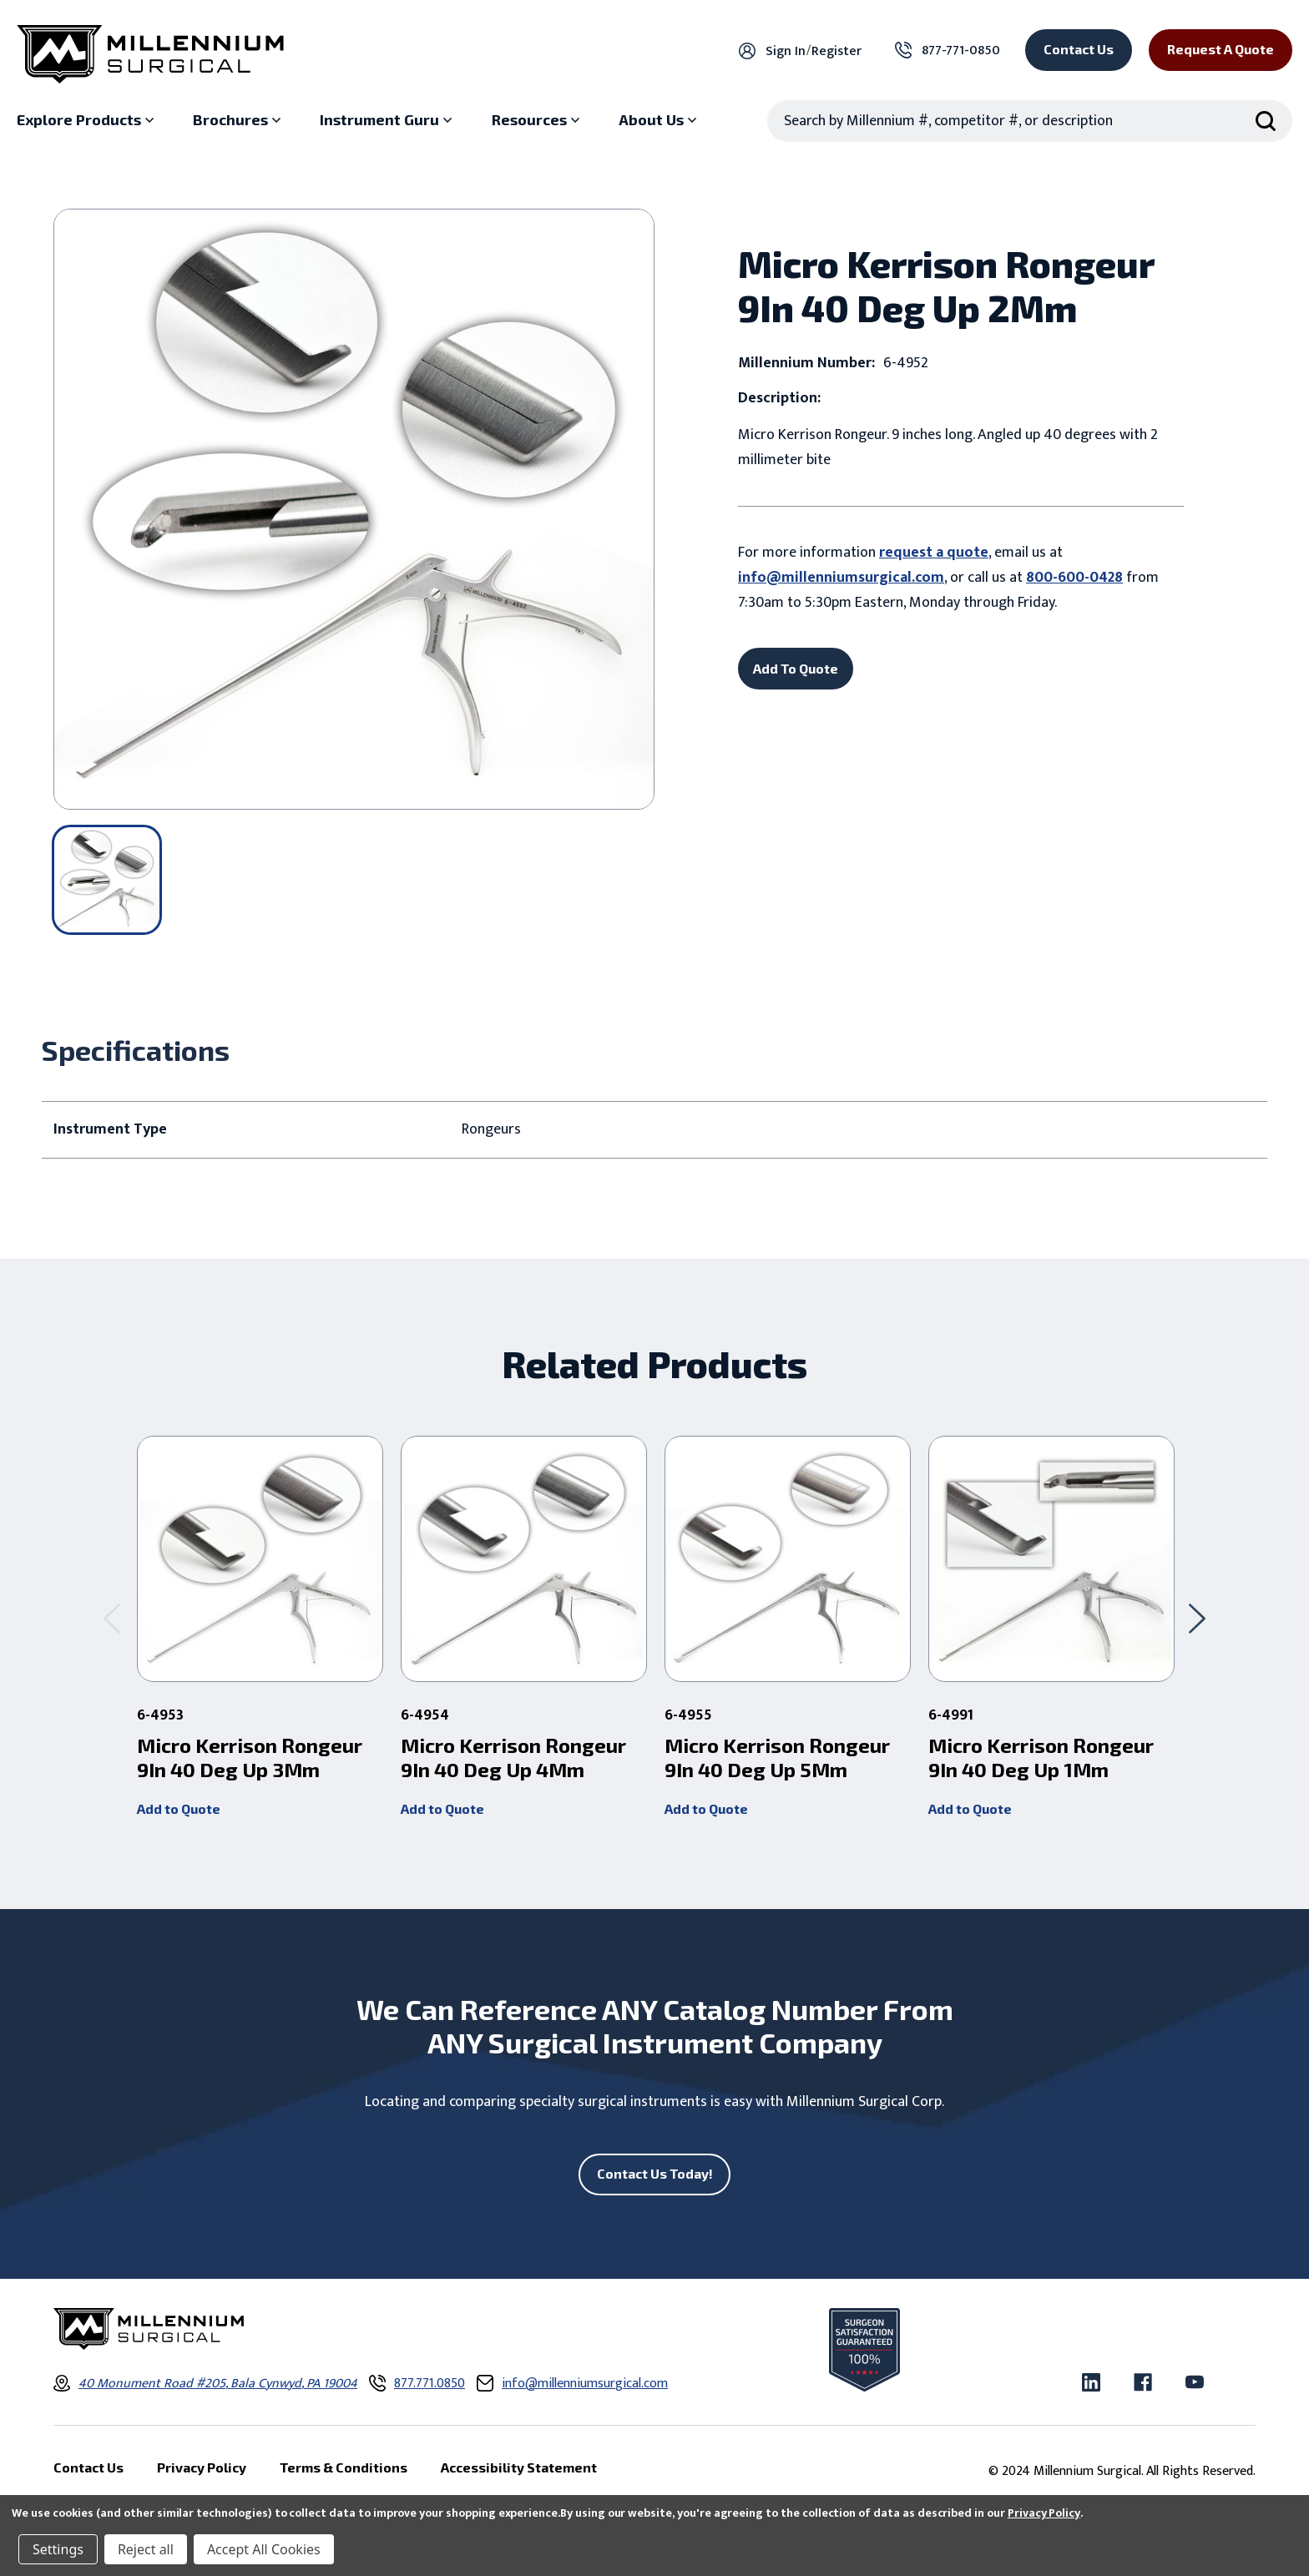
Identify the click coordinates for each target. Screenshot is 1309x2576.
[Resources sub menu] (538, 120)
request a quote (933, 552)
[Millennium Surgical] (150, 54)
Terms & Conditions (343, 2467)
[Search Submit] (1266, 121)
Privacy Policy (1044, 2513)
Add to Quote (178, 1808)
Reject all (146, 2549)
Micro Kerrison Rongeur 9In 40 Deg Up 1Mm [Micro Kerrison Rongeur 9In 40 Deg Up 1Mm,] (1041, 1757)
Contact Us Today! (655, 2173)
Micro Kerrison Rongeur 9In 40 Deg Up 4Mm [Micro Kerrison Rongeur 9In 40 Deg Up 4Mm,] (513, 1757)
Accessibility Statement (519, 2467)
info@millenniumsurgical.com (841, 577)
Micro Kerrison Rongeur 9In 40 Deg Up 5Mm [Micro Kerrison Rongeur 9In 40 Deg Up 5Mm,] (777, 1757)
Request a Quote (1220, 49)
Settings (58, 2549)
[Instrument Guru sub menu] (388, 120)
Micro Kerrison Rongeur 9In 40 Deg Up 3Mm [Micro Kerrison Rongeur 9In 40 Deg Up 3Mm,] (249, 1757)
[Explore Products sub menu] (87, 120)
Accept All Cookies (264, 2549)
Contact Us (1079, 49)
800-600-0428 (1074, 577)
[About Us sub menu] (659, 120)
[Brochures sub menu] (239, 120)
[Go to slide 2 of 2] (112, 1618)
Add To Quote (795, 668)
